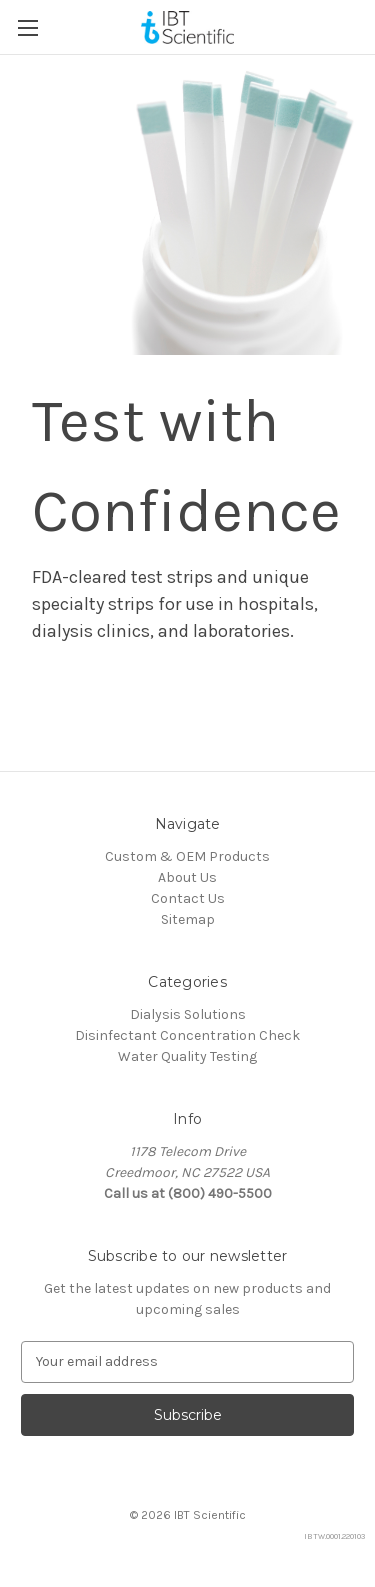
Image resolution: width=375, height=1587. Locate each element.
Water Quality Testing (187, 1056)
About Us (187, 877)
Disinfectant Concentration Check (187, 1035)
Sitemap (188, 919)
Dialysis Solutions (188, 1014)
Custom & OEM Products (187, 856)
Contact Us (188, 898)
